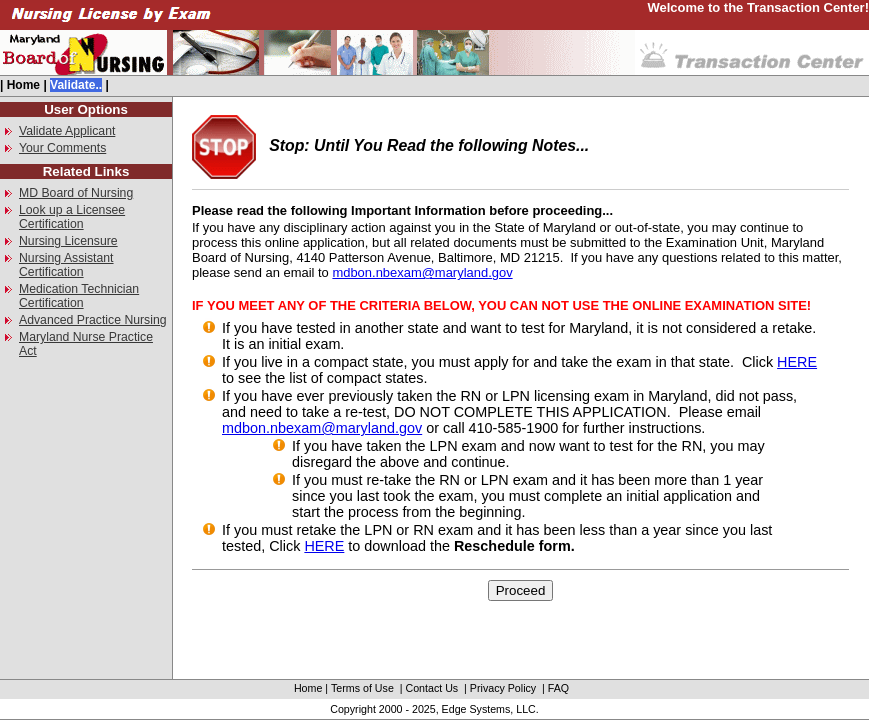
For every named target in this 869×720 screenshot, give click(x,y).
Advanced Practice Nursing (93, 320)
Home (23, 85)
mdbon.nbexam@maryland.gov (422, 272)
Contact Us (431, 688)
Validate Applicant (67, 131)
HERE (797, 362)
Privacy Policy (503, 688)
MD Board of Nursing (76, 193)
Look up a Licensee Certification (72, 217)
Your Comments (62, 148)
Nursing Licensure (68, 241)
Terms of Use (362, 688)
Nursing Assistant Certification (66, 265)
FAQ (558, 688)
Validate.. (76, 85)
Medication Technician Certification (79, 296)
